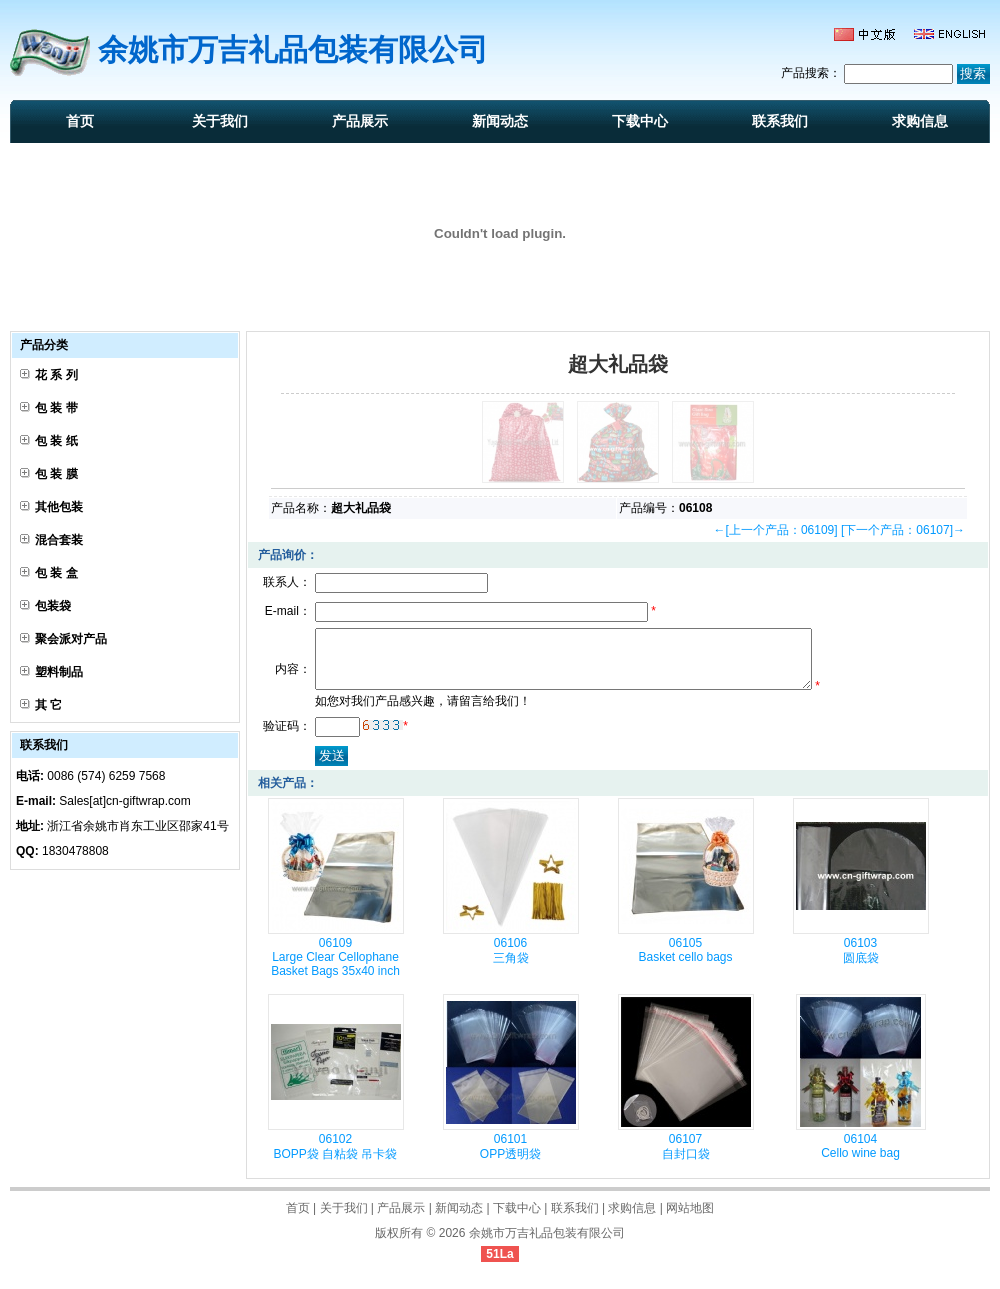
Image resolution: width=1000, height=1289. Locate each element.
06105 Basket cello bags (685, 962)
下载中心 (640, 121)
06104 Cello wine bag (860, 1158)
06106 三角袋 (511, 962)
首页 (80, 121)
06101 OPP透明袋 (510, 1158)
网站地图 (690, 1220)
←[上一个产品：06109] (776, 530)
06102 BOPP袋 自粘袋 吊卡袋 (335, 1158)
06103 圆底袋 (861, 962)
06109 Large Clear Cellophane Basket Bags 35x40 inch (335, 969)
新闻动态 (500, 121)
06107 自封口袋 (686, 1158)
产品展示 (360, 121)
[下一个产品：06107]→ (903, 530)
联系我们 (780, 121)
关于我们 (220, 121)
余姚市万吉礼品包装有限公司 (547, 1245)
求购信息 (920, 121)
